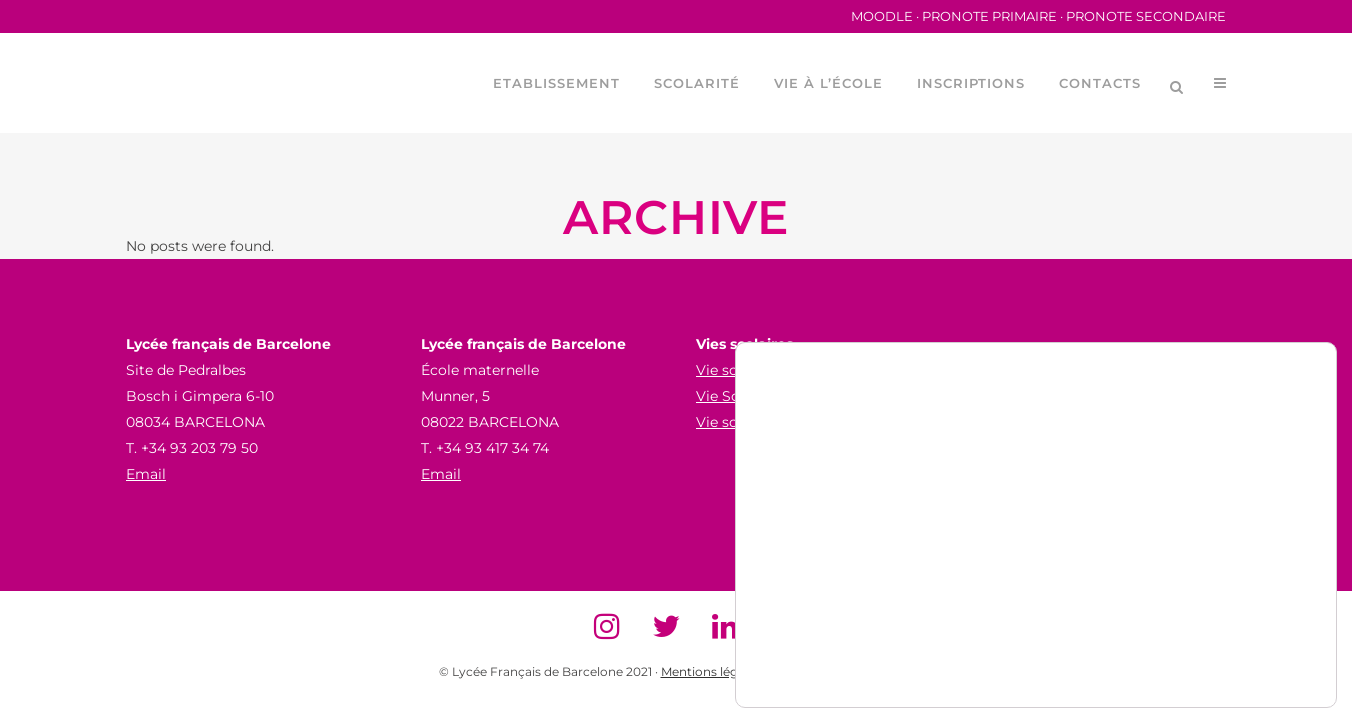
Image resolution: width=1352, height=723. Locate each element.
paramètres (801, 660)
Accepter (1217, 582)
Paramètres (1217, 666)
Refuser (1217, 624)
